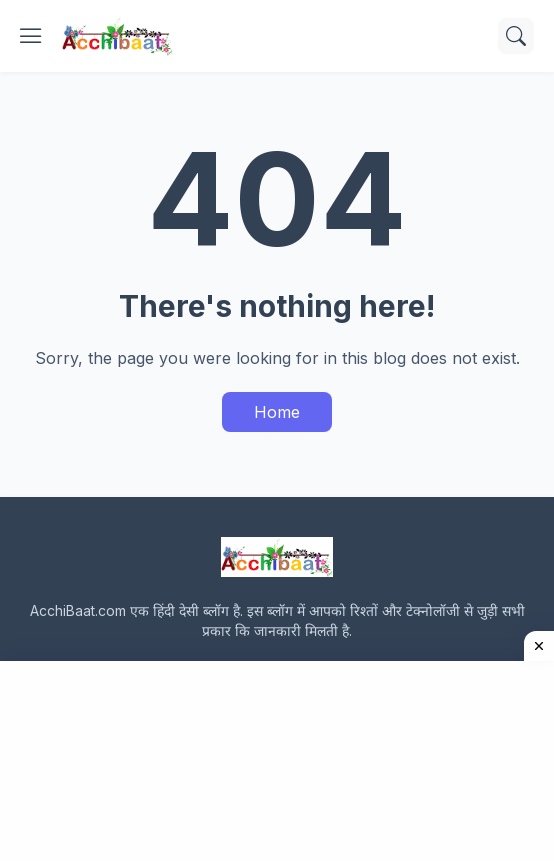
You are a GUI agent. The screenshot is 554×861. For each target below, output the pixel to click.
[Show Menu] (31, 36)
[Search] (516, 36)
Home (277, 412)
